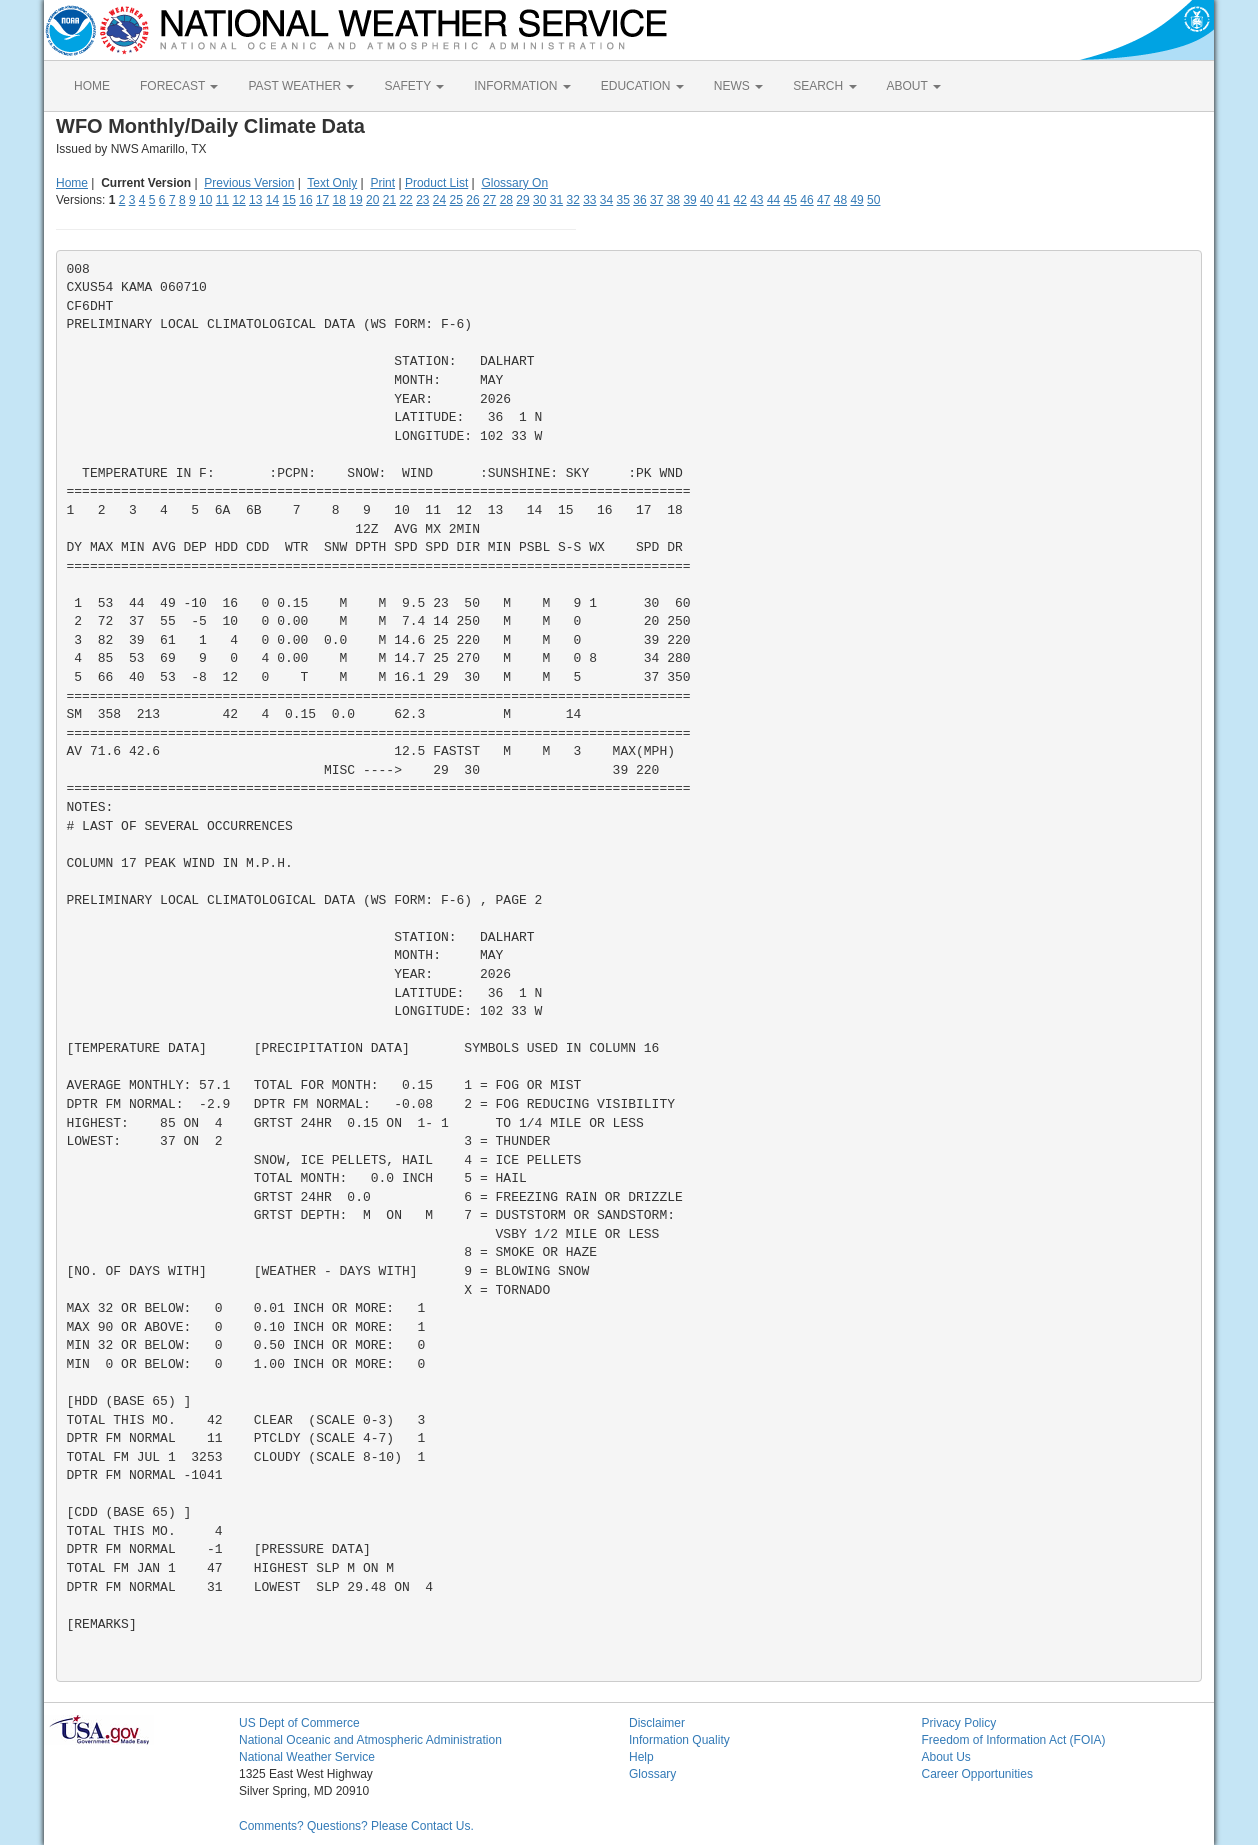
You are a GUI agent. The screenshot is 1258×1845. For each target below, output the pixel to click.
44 (773, 200)
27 (489, 200)
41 (723, 200)
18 (339, 200)
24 (439, 200)
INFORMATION (522, 86)
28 (506, 200)
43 (756, 200)
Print (382, 183)
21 (389, 200)
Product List (436, 183)
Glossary (652, 1774)
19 (355, 200)
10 (205, 200)
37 (656, 200)
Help (641, 1757)
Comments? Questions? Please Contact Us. (356, 1826)
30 (539, 200)
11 (222, 200)
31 (556, 200)
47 (823, 200)
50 (873, 200)
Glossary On (514, 183)
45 (790, 200)
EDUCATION (642, 86)
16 (305, 200)
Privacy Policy (959, 1723)
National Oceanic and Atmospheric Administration (370, 1740)
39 (689, 200)
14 (272, 200)
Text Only (332, 183)
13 (255, 200)
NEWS (738, 86)
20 (372, 200)
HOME (92, 86)
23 (422, 200)
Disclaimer (657, 1723)
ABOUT (914, 86)
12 (238, 200)
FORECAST (179, 86)
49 (856, 200)
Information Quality (679, 1740)
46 (806, 200)
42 (739, 200)
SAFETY (414, 86)
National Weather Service (307, 1757)
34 (606, 200)
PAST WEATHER (301, 86)
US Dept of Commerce (299, 1723)
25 (456, 200)
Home (72, 183)
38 (673, 200)
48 (840, 200)
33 (589, 200)
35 (623, 200)
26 (472, 200)
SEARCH (824, 86)
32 (572, 200)
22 (405, 200)
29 (522, 200)
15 (289, 200)
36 (639, 200)
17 (322, 200)
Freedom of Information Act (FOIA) (1014, 1740)
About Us (946, 1757)
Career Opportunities (977, 1774)
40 (706, 200)
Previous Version (249, 183)
